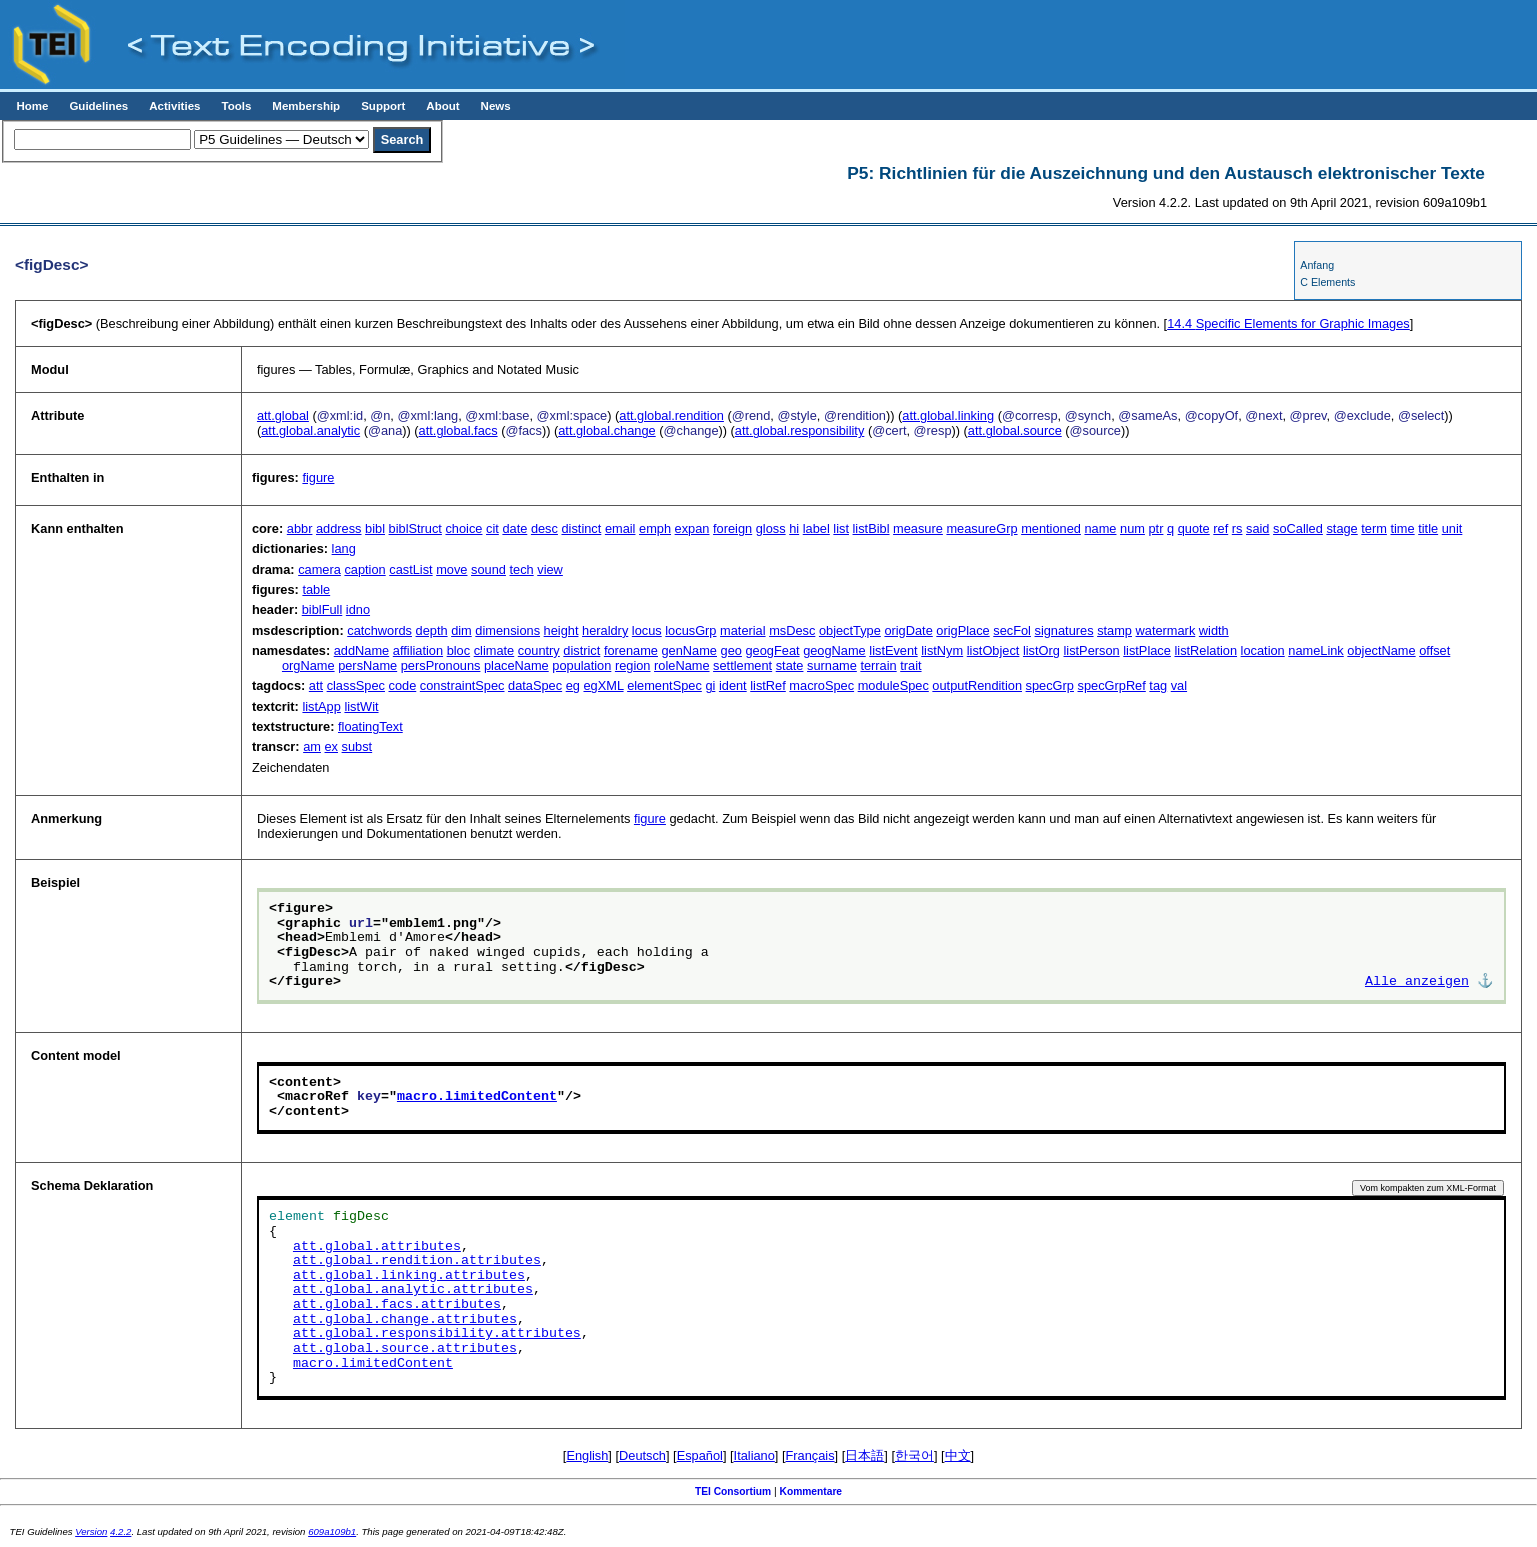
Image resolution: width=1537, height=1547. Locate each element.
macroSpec (821, 685)
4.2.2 (120, 1531)
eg (573, 685)
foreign (732, 528)
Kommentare (811, 1491)
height (561, 630)
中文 (958, 1455)
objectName (1381, 650)
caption (364, 569)
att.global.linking (948, 415)
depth (432, 630)
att (316, 685)
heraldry (605, 630)
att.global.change (606, 430)
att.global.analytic (310, 430)
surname (832, 665)
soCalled (1298, 528)
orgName (308, 665)
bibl (375, 528)
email (620, 528)
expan (692, 528)
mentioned (1051, 528)
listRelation (1205, 650)
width (1214, 630)
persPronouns (441, 665)
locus (647, 630)
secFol (1012, 630)
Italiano (754, 1455)
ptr (1156, 528)
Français (810, 1455)
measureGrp (981, 528)
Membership (306, 106)
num (1132, 528)
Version (91, 1531)
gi (710, 685)
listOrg (1041, 650)
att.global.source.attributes (405, 1349)
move (451, 569)
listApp (321, 706)
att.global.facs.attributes (397, 1305)
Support (383, 106)
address (339, 528)
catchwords (379, 630)
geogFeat (772, 650)
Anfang (1317, 265)
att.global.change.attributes (405, 1320)
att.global (283, 415)
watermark (1166, 630)
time (1402, 528)
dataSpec (535, 685)
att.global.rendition (671, 415)
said (1257, 528)
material (743, 630)
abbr (300, 528)
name (1100, 528)
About (442, 106)
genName (690, 650)
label (816, 528)
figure (318, 477)
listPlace (1147, 650)
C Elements (1327, 282)
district (581, 650)
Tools (236, 106)
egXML (603, 685)
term (1374, 528)
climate (494, 650)
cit (492, 528)
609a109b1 (332, 1531)
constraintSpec (462, 685)
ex (332, 746)
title (1428, 528)
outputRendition (977, 685)
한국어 (914, 1455)
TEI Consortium (733, 1491)
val (1179, 685)
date (514, 528)
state (790, 665)
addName (362, 650)
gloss (771, 528)
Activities (174, 106)
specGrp (1050, 685)
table (316, 589)
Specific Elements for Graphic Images (1288, 323)
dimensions (507, 630)
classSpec (356, 685)
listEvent (893, 650)
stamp (1114, 630)
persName (367, 665)
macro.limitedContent (477, 1097)
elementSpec (664, 685)
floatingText (370, 726)
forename (631, 650)
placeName (516, 665)
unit (1452, 528)
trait (910, 665)
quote (1194, 528)
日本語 (864, 1455)
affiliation (418, 650)
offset (1434, 650)
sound (488, 569)
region (633, 665)
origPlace (962, 630)
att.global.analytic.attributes (413, 1290)
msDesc (792, 630)
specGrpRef (1112, 685)
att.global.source (1015, 430)
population (581, 665)
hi (794, 528)
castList (410, 569)
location (1263, 650)
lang (344, 548)
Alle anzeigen (1417, 982)
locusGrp (690, 630)
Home (32, 106)
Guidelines (98, 106)
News (496, 106)
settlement (742, 665)
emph (655, 528)
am (312, 746)
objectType (850, 630)
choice (463, 528)
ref (1220, 528)
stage (1341, 528)
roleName (681, 665)
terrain (878, 665)
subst (357, 746)
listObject (993, 650)
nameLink (1316, 650)
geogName (834, 650)
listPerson (1091, 650)
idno (358, 609)
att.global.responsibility (799, 430)
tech (521, 569)
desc (544, 528)
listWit (361, 706)
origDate (908, 630)
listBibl (871, 528)
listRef (768, 685)
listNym (942, 650)
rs (1237, 528)
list (841, 528)
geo (731, 650)
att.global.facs (458, 430)
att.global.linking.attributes (409, 1276)
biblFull (322, 609)
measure (918, 528)
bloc (458, 650)
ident (733, 685)
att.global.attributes (377, 1247)
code (403, 685)
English (587, 1455)
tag (1158, 685)
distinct (581, 528)
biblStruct (415, 528)
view (550, 569)
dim (461, 630)
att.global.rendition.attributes (417, 1261)
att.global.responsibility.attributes (437, 1334)
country (539, 650)
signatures (1064, 630)
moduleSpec (893, 685)
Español (700, 1455)
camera (319, 569)
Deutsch (642, 1455)
